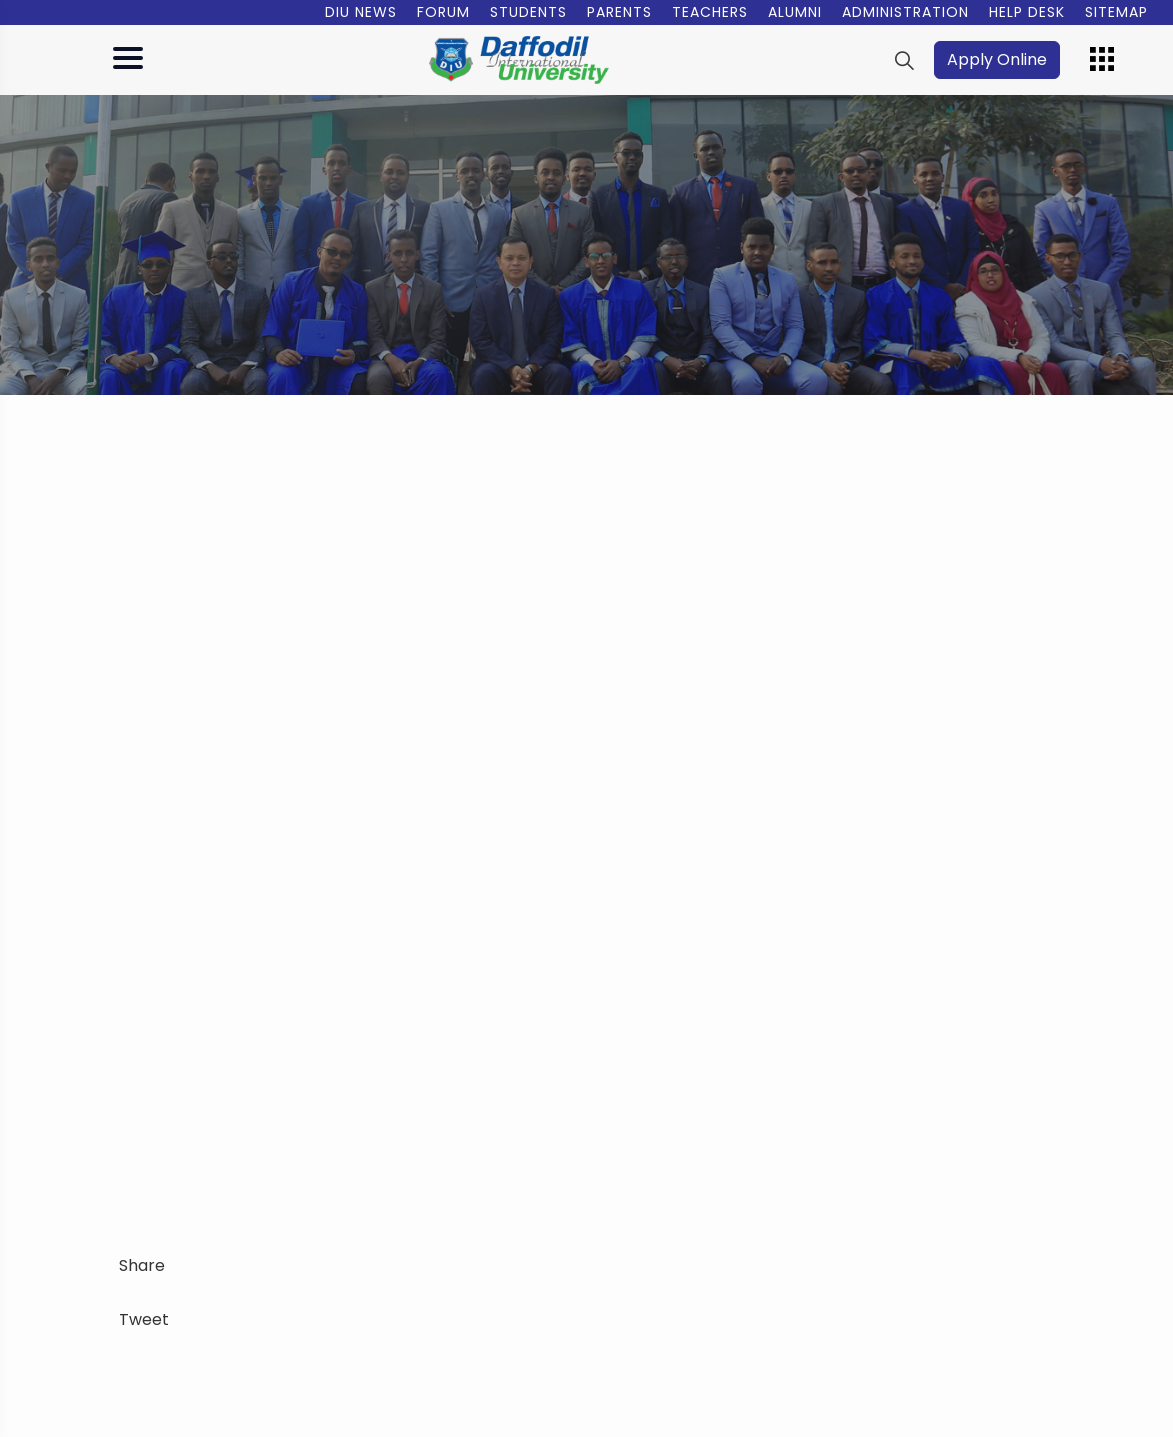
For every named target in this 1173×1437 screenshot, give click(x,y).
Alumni (795, 12)
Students (528, 12)
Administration (905, 12)
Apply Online (997, 59)
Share (142, 1265)
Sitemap (1116, 12)
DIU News (361, 12)
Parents (619, 12)
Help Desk (1027, 12)
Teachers (710, 12)
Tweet (144, 1319)
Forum (443, 12)
